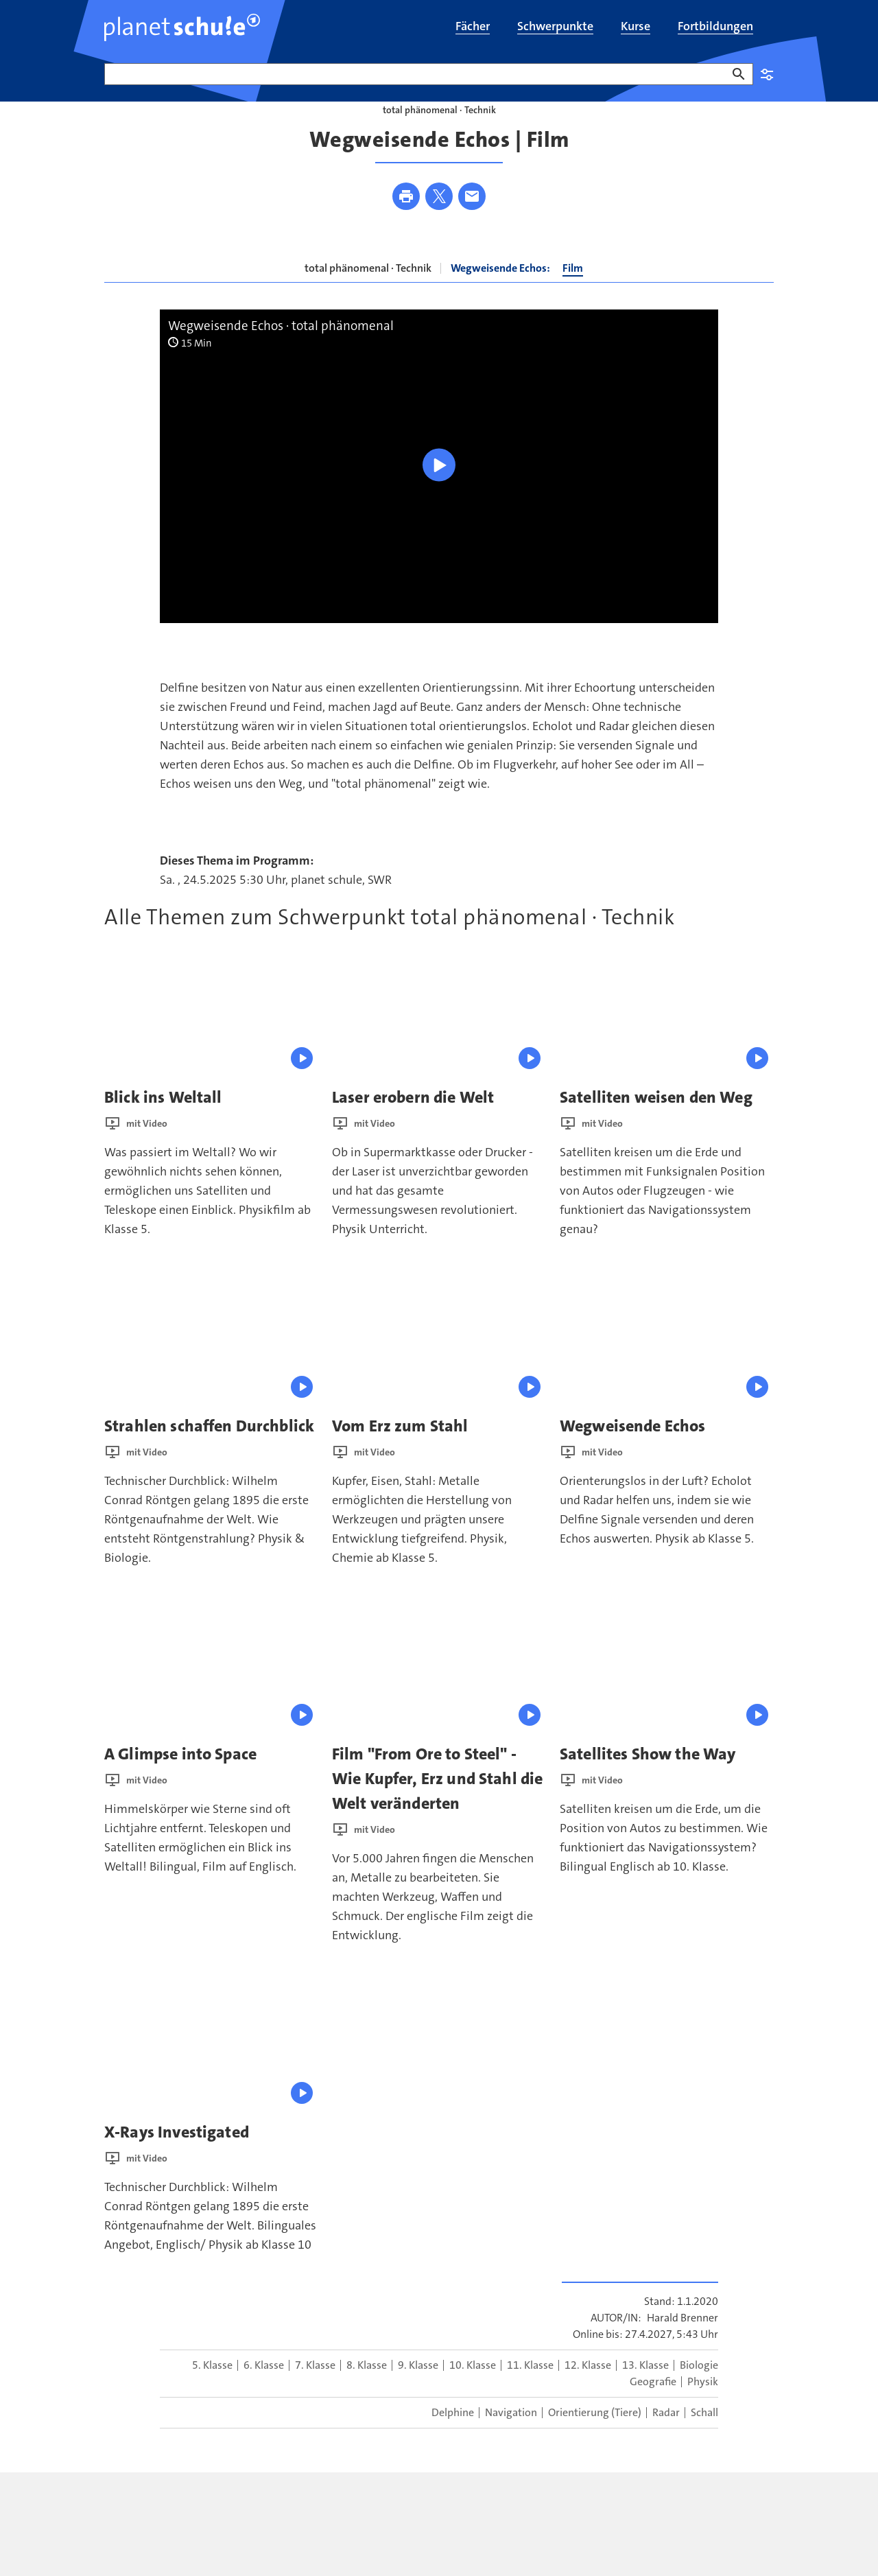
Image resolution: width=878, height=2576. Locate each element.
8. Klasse (366, 2392)
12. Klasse (588, 2392)
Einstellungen (767, 74)
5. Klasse (212, 2392)
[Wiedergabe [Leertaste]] (439, 492)
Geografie (653, 2408)
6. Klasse (264, 2392)
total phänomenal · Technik (368, 295)
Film (572, 295)
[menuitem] (472, 27)
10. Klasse (472, 2392)
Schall (704, 2439)
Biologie (699, 2392)
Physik (702, 2408)
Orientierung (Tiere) (594, 2439)
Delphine (452, 2439)
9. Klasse (418, 2392)
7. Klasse (315, 2392)
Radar (666, 2439)
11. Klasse (530, 2392)
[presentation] (211, 1041)
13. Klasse (645, 2392)
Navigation (511, 2439)
